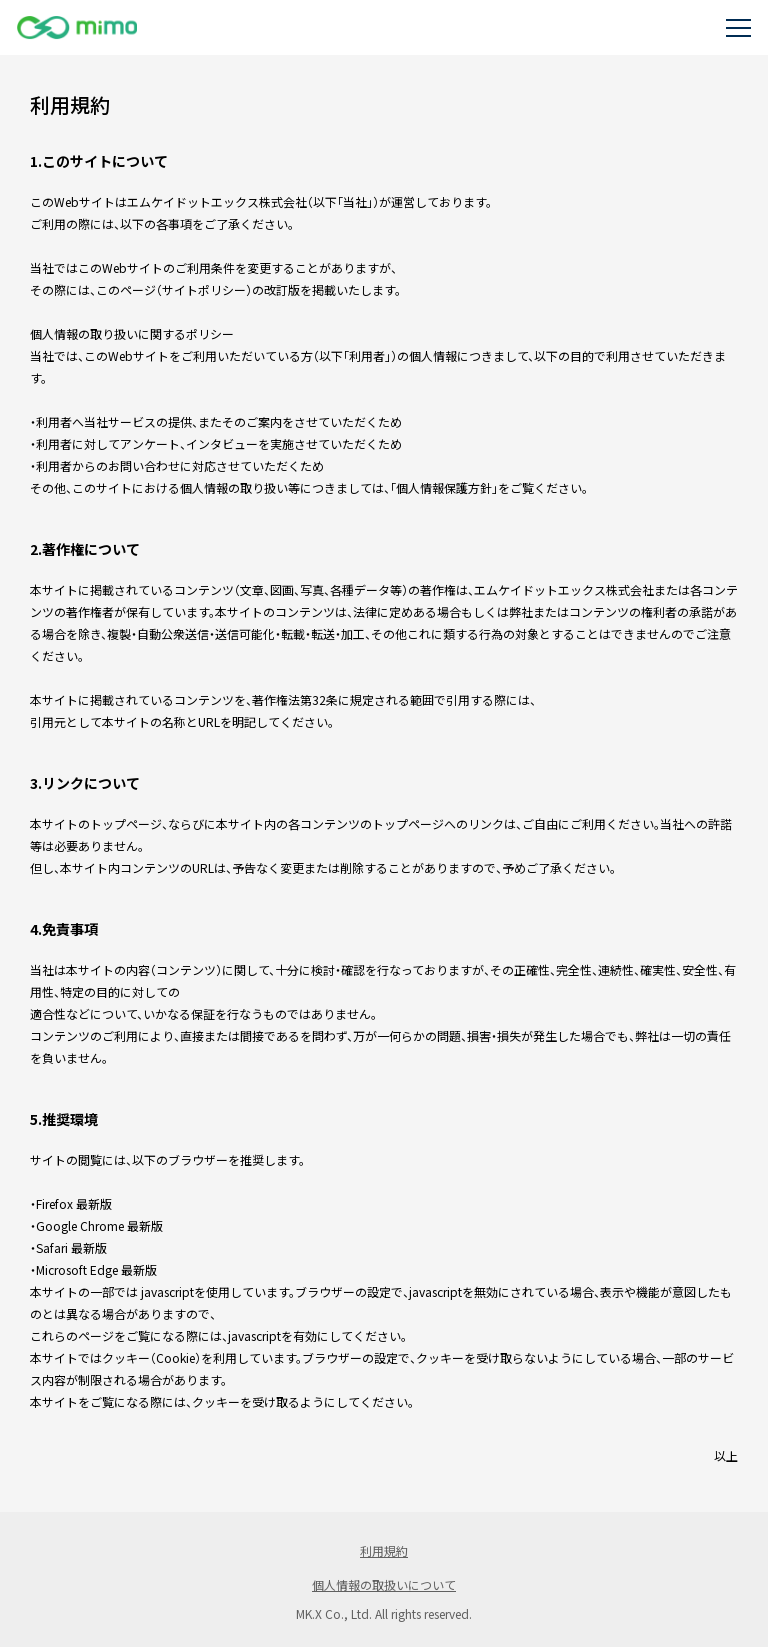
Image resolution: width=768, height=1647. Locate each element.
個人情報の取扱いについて (384, 1584)
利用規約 (384, 1550)
